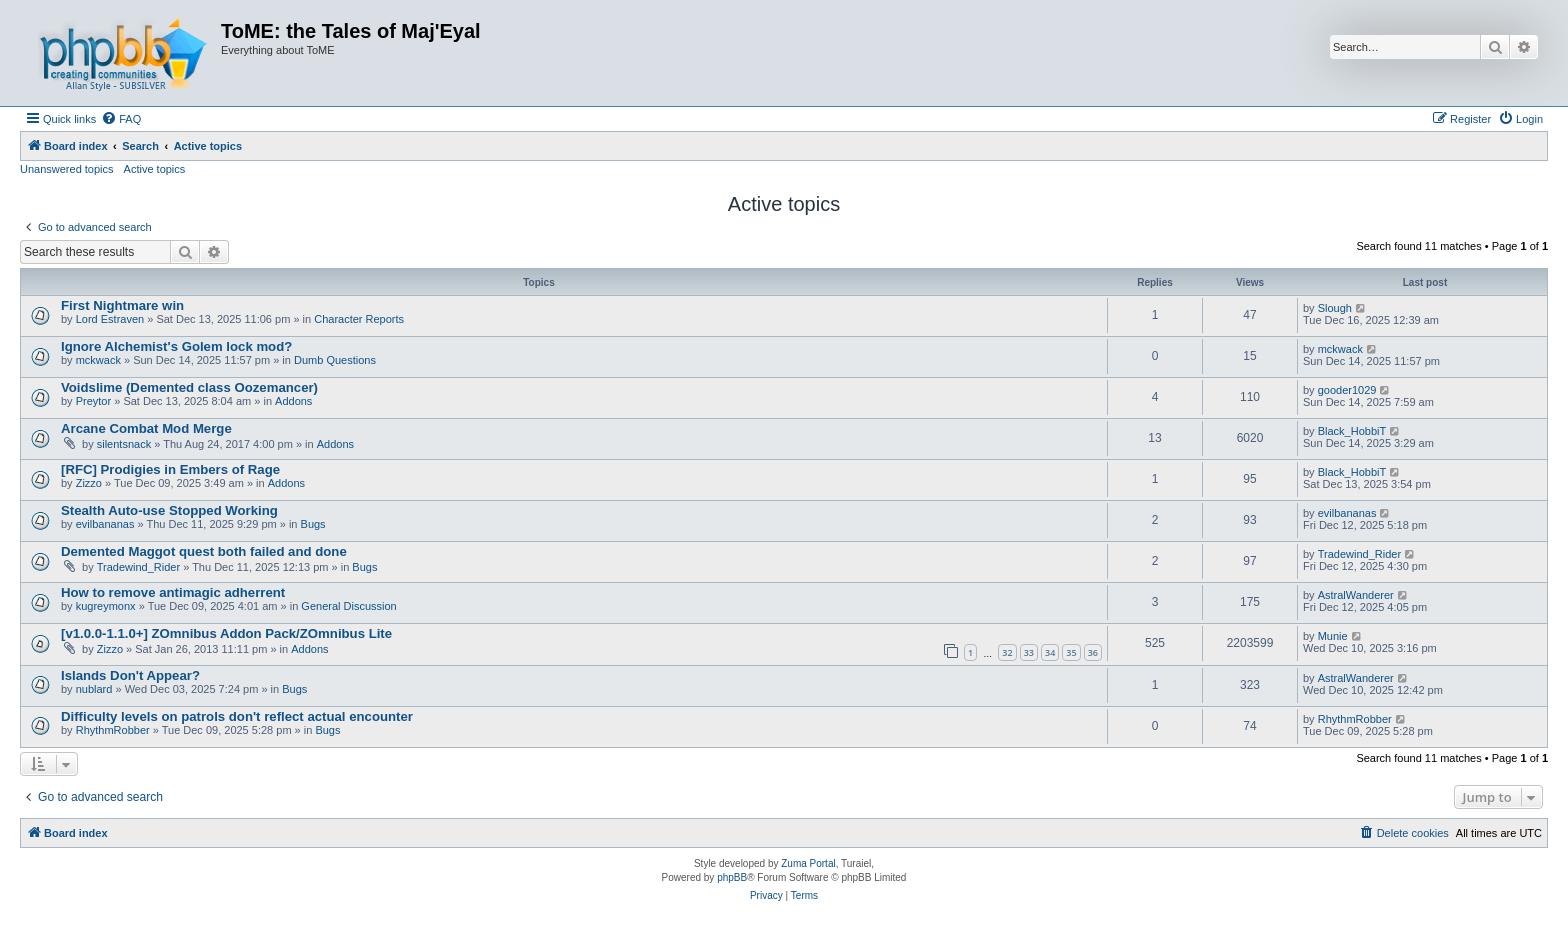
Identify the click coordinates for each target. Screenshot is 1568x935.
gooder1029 (1347, 390)
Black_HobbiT (1352, 431)
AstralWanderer (1356, 595)
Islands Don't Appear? (130, 675)
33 (1029, 652)
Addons (293, 401)
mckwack (98, 360)
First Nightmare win (122, 305)
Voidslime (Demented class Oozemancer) (189, 387)
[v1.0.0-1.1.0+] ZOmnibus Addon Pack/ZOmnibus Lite (226, 633)
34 (1050, 652)
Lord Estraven (110, 319)
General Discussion (348, 606)
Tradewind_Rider (138, 567)
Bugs (313, 524)
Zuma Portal (808, 863)
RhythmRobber (113, 730)
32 (1007, 652)
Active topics (155, 169)
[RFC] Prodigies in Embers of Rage (170, 469)
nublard (94, 689)
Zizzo (89, 483)
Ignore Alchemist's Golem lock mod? (176, 346)
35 (1071, 652)
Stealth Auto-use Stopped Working (169, 510)
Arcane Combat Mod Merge (146, 428)
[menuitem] (121, 119)
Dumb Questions (335, 360)
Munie (1333, 636)
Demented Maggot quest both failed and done (204, 551)
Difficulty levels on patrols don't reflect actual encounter (237, 716)
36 (1093, 652)
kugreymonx (106, 606)
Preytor (93, 401)
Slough (1335, 308)
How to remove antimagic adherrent (173, 592)
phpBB (732, 877)
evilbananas (105, 524)
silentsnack (124, 444)
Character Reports (359, 319)
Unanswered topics (67, 169)
